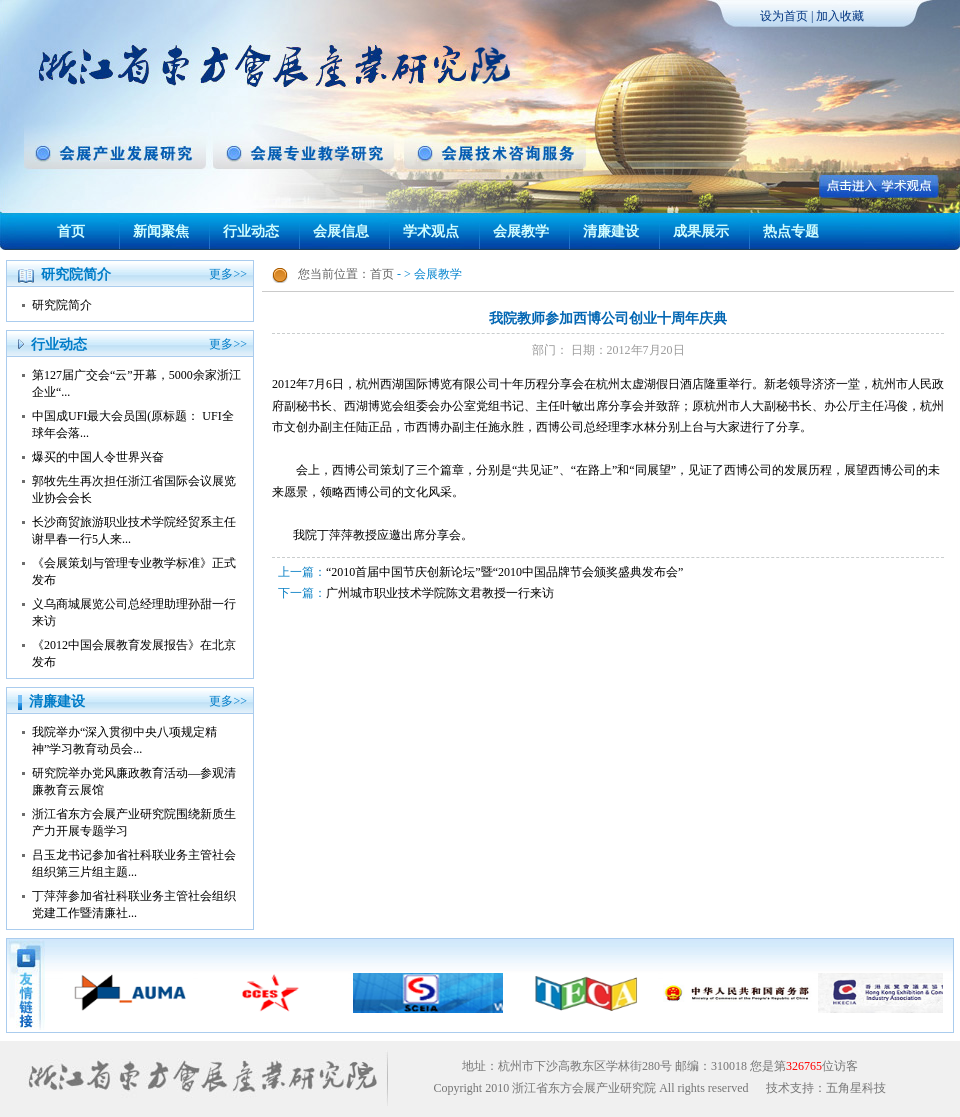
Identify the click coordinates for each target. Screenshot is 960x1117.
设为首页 (784, 16)
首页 (71, 231)
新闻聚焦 (161, 231)
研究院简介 (62, 305)
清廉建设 (611, 231)
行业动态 (251, 231)
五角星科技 (856, 1088)
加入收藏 (840, 16)
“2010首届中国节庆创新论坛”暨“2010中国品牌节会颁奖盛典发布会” (504, 572)
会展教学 (521, 231)
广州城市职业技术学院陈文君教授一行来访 (440, 593)
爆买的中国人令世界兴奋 (98, 457)
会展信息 (341, 231)
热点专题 (791, 231)
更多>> (228, 274)
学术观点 (431, 231)
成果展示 (701, 231)
